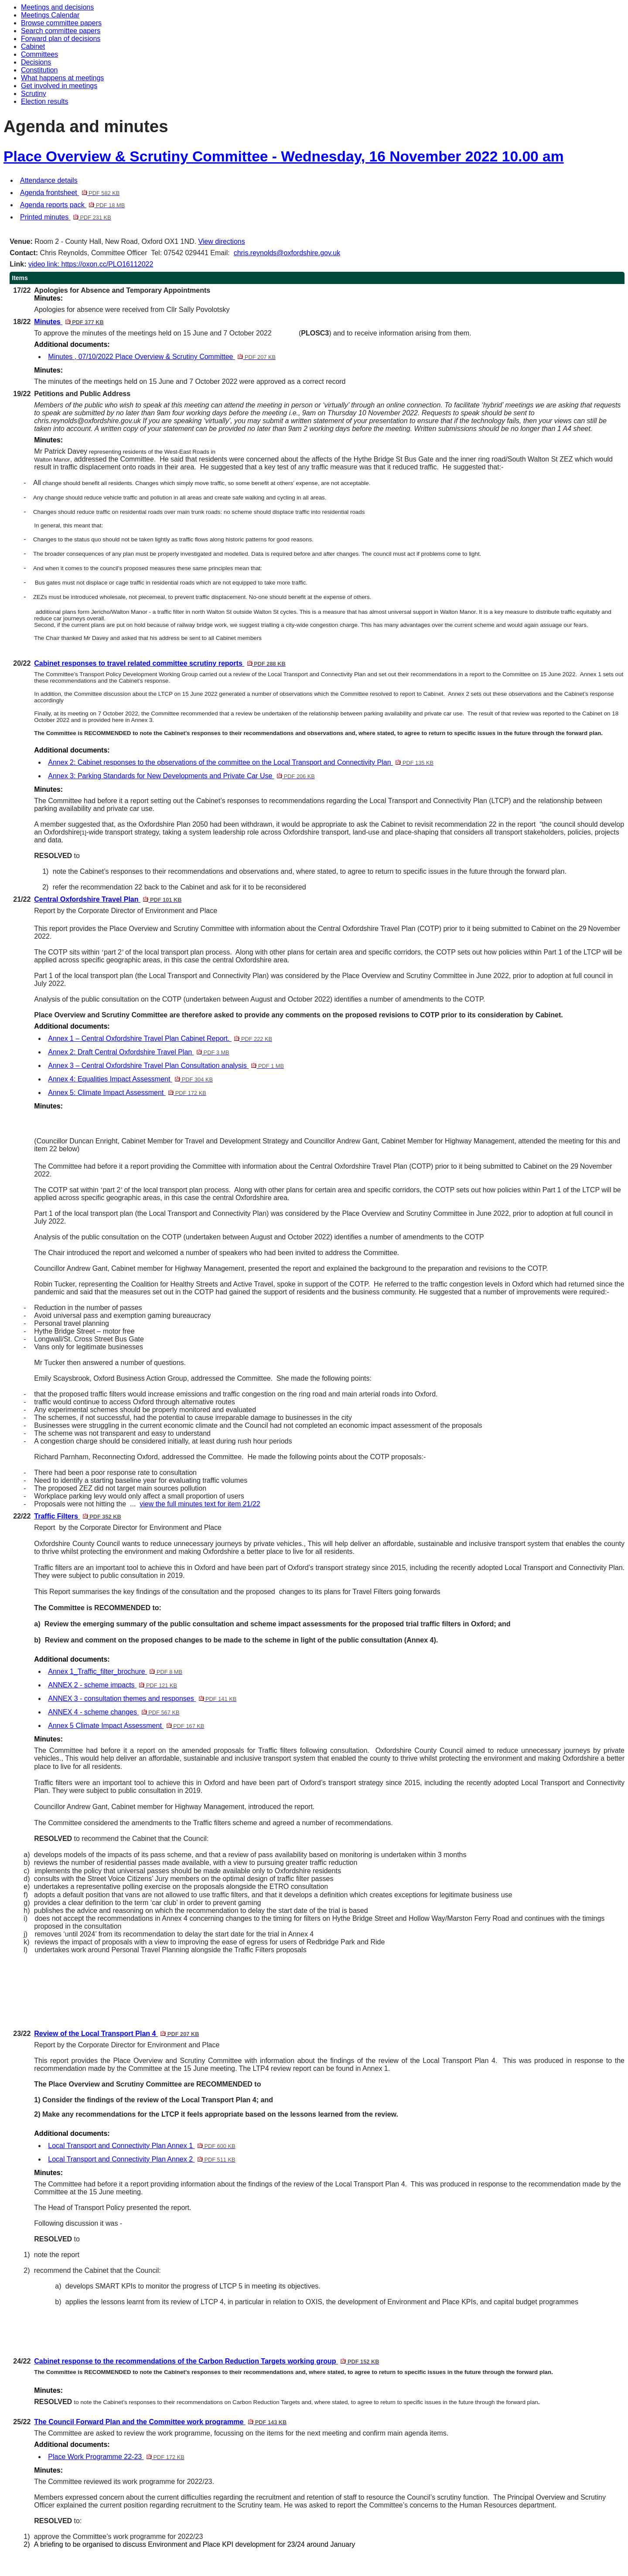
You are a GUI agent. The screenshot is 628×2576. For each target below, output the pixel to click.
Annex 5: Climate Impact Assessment (127, 1092)
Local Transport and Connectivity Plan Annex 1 (141, 2145)
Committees (39, 54)
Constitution (39, 70)
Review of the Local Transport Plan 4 (116, 2033)
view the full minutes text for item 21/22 (200, 1504)
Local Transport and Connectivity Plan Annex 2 (141, 2159)
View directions (221, 241)
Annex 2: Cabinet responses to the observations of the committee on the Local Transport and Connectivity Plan (240, 762)
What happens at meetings (62, 78)
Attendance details (49, 180)
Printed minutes (65, 217)
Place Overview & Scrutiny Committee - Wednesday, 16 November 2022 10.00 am (283, 156)
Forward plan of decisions (60, 38)
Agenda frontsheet (69, 192)
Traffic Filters (77, 1516)
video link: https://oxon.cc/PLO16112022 (90, 264)
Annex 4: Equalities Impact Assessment (130, 1079)
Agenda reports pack (72, 205)
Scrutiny (33, 93)
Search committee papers (60, 30)
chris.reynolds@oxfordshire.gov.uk (287, 253)
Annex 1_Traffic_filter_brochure (115, 1671)
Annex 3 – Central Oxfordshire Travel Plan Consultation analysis (166, 1065)
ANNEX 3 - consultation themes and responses (142, 1698)
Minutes (68, 321)
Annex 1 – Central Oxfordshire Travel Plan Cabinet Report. (160, 1038)
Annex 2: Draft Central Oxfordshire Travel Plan (138, 1052)
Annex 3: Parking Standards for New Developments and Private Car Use (181, 776)
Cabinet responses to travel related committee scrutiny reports (159, 663)
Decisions (36, 62)
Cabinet (33, 46)
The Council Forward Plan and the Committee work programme (160, 2421)
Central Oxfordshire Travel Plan (107, 899)
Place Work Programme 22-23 (116, 2456)
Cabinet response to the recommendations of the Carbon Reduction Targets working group (206, 2361)
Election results (44, 101)
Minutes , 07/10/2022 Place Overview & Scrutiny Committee (162, 356)
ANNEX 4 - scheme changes (113, 1712)
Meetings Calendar (50, 15)
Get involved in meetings (59, 85)
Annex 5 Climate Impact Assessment (126, 1725)
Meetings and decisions (57, 7)
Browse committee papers (61, 23)
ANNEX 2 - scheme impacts (112, 1685)
